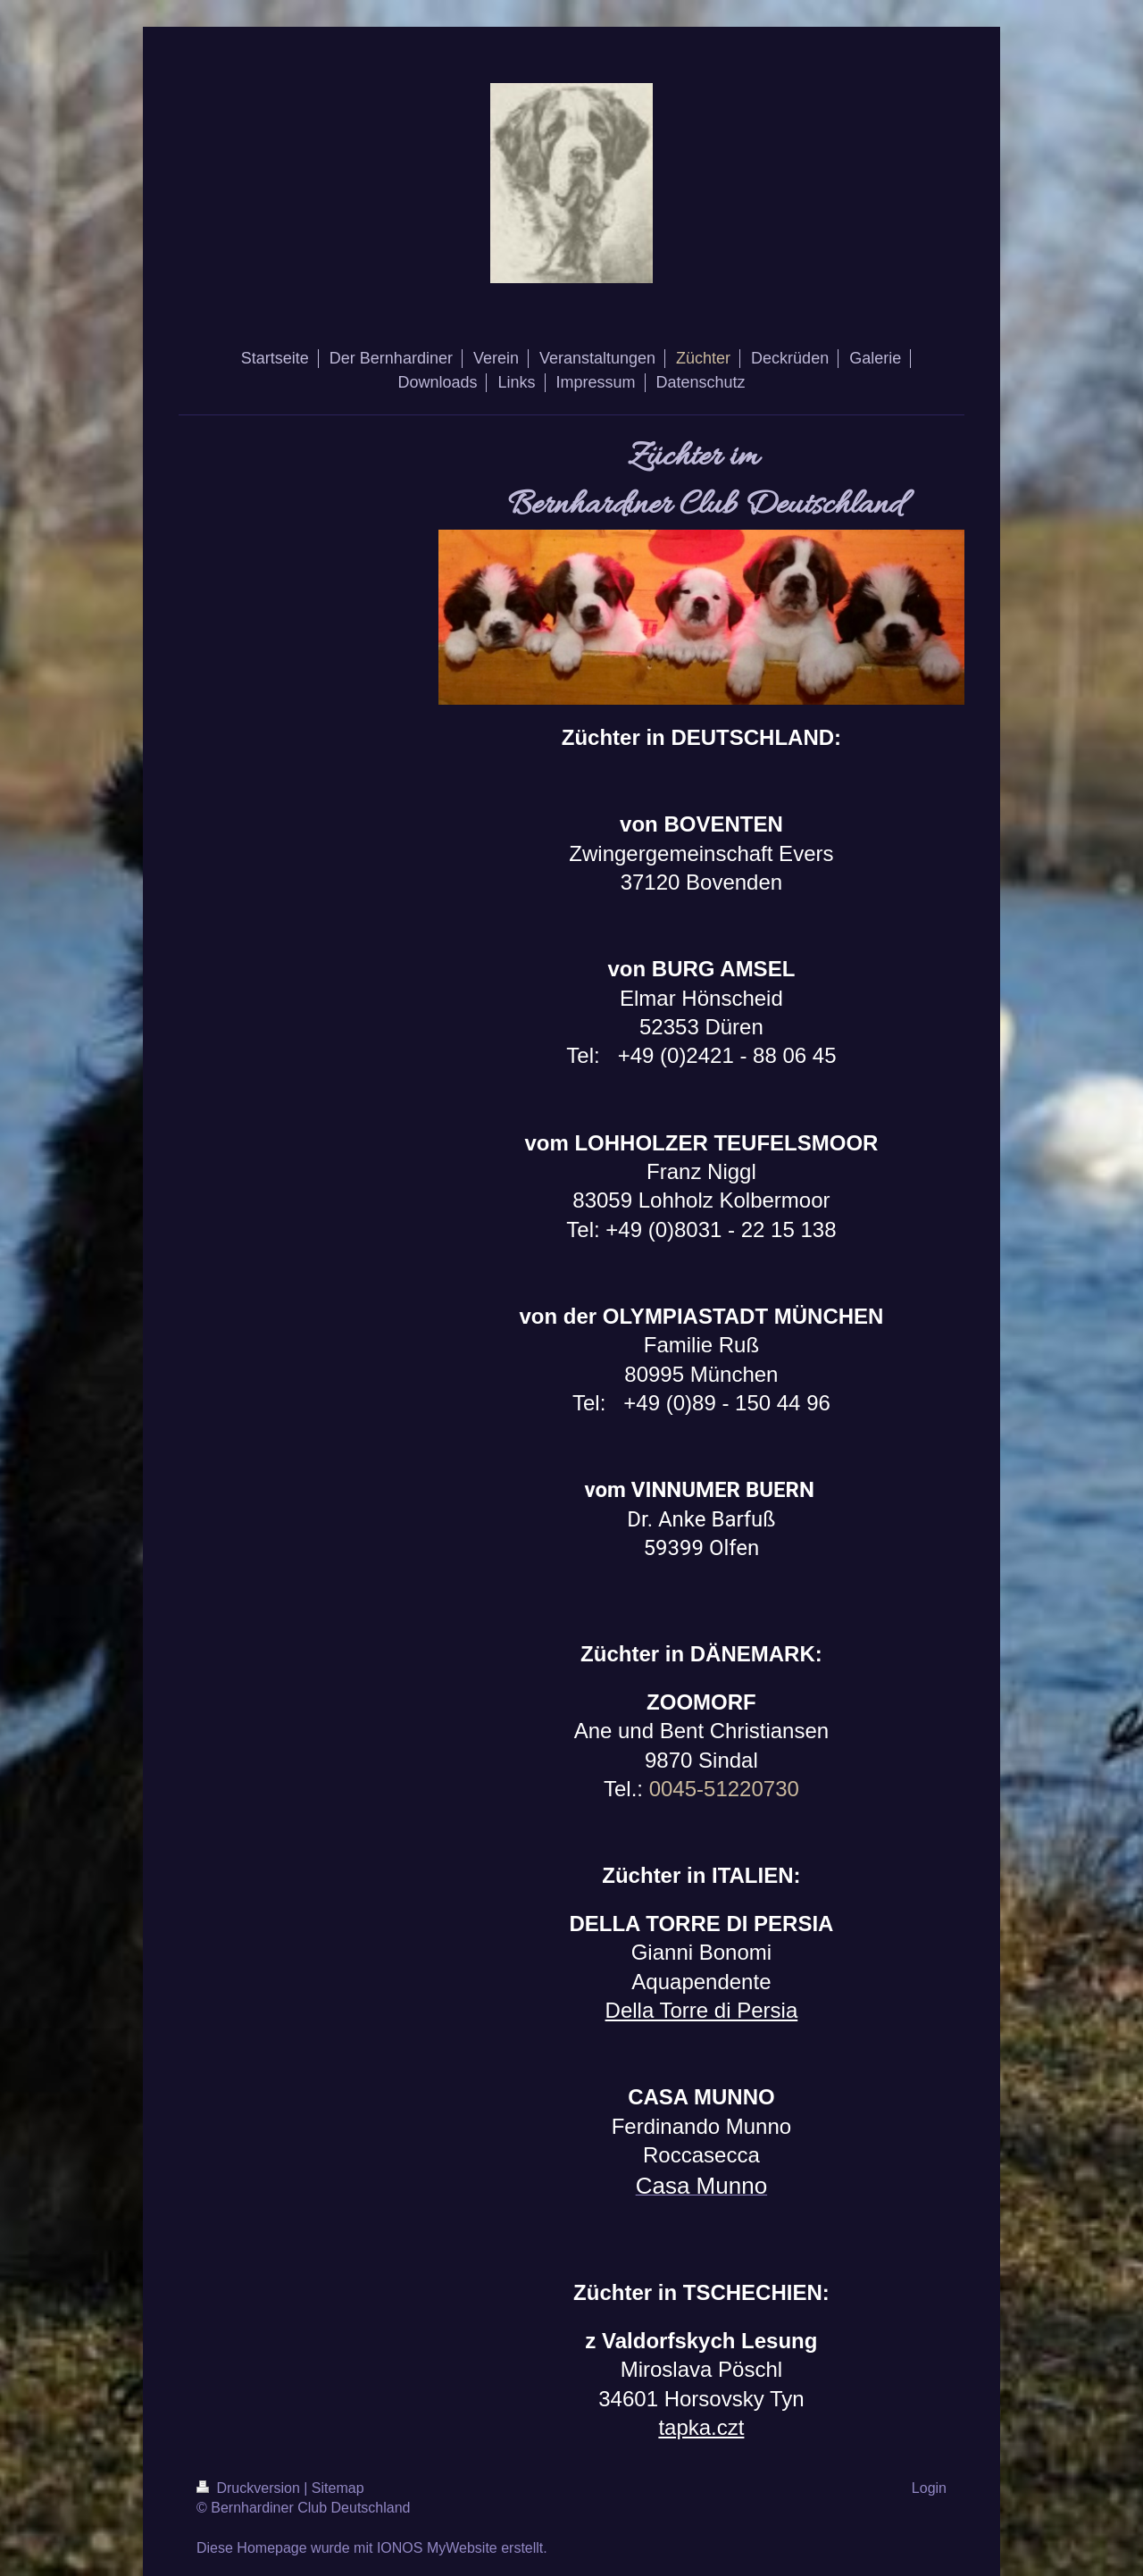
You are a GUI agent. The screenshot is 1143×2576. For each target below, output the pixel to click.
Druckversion (250, 2488)
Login (929, 2488)
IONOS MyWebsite (437, 2547)
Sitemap (338, 2488)
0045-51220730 (724, 1789)
